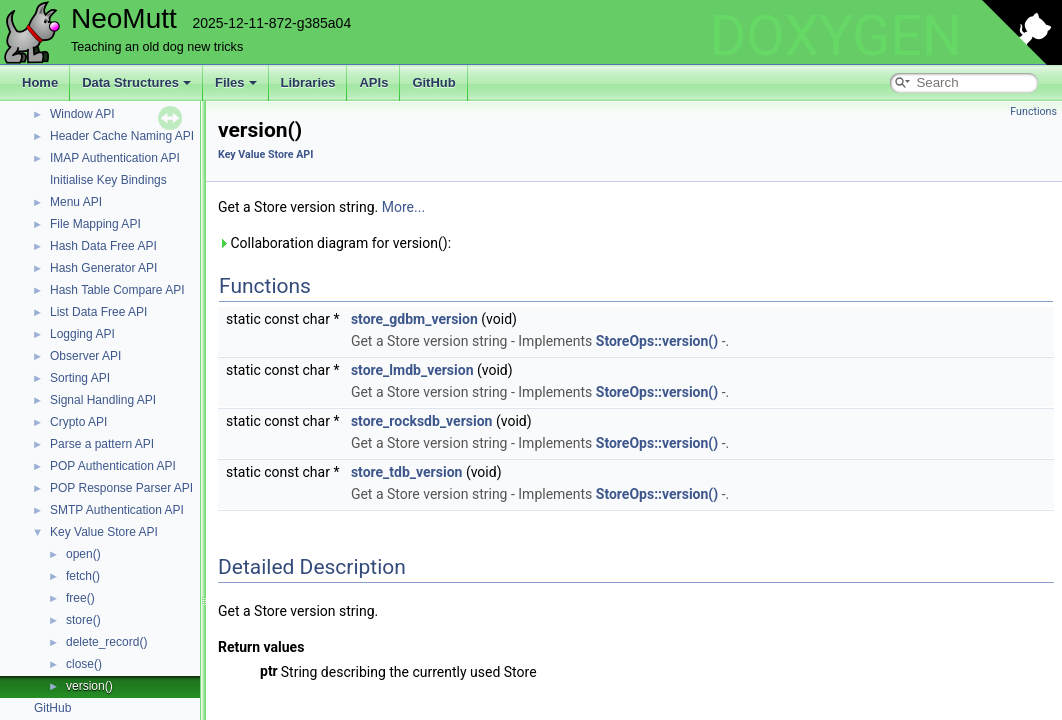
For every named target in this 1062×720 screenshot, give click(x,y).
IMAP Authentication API (115, 158)
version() (89, 686)
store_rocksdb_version (422, 421)
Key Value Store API (104, 532)
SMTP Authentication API (117, 510)
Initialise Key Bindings (108, 180)
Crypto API (78, 422)
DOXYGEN (835, 36)
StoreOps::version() (657, 341)
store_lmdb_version (412, 370)
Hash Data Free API (103, 246)
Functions (1033, 111)
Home (40, 82)
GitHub (433, 82)
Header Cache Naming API (122, 136)
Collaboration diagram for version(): (334, 243)
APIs (373, 82)
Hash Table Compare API (117, 290)
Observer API (85, 356)
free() (80, 598)
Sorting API (80, 378)
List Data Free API (98, 312)
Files (236, 82)
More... (403, 207)
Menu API (76, 202)
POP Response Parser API (121, 488)
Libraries (308, 82)
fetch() (83, 576)
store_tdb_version (407, 472)
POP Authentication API (113, 466)
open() (83, 554)
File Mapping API (95, 224)
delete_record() (106, 642)
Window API (82, 114)
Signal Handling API (103, 400)
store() (83, 620)
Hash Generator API (103, 268)
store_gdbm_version (414, 319)
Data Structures (136, 82)
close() (84, 664)
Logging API (82, 334)
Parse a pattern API (102, 444)
